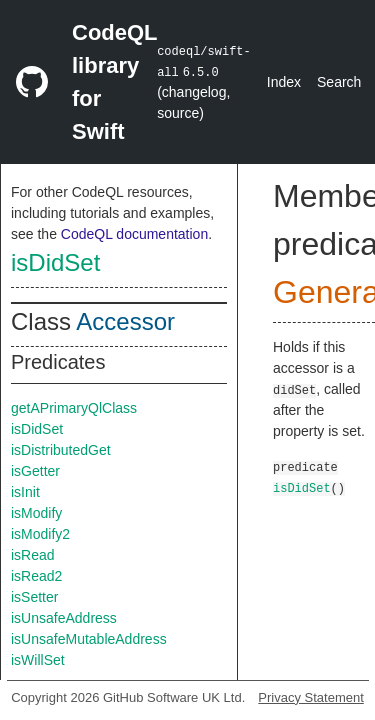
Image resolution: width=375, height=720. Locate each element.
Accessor (125, 321)
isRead (33, 555)
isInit (25, 492)
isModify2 (40, 534)
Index (284, 82)
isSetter (34, 597)
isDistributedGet (61, 450)
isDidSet (55, 262)
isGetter (35, 471)
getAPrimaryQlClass (74, 408)
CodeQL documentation (134, 234)
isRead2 (36, 576)
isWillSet (38, 660)
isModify (36, 513)
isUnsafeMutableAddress (89, 639)
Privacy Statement (311, 697)
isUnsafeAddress (64, 618)
